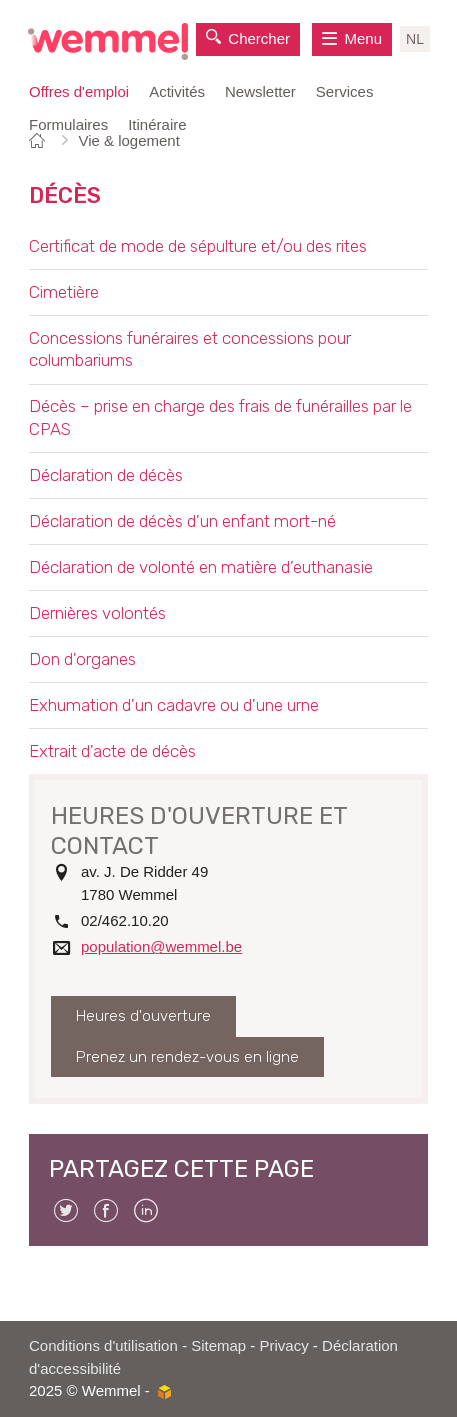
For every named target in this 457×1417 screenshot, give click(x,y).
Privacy (284, 1345)
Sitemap (218, 1345)
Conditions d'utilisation (103, 1345)
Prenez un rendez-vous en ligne (187, 1057)
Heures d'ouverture (143, 1016)
